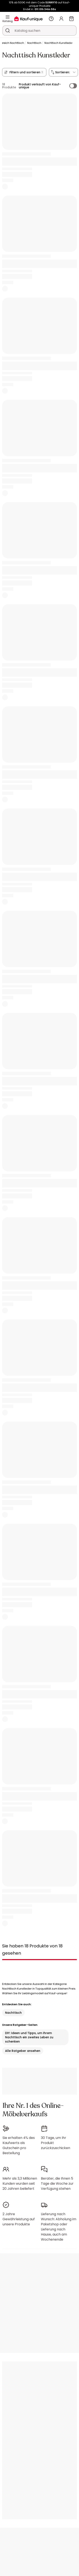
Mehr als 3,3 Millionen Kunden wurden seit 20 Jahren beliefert (20, 2183)
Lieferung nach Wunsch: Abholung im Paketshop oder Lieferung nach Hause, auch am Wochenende (58, 2227)
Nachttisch (34, 43)
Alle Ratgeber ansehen (22, 2051)
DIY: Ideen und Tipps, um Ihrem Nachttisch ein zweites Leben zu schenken (29, 2037)
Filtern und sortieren (24, 72)
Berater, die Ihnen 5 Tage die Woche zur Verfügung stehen (57, 2183)
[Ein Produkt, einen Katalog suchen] (8, 30)
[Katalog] (7, 16)
